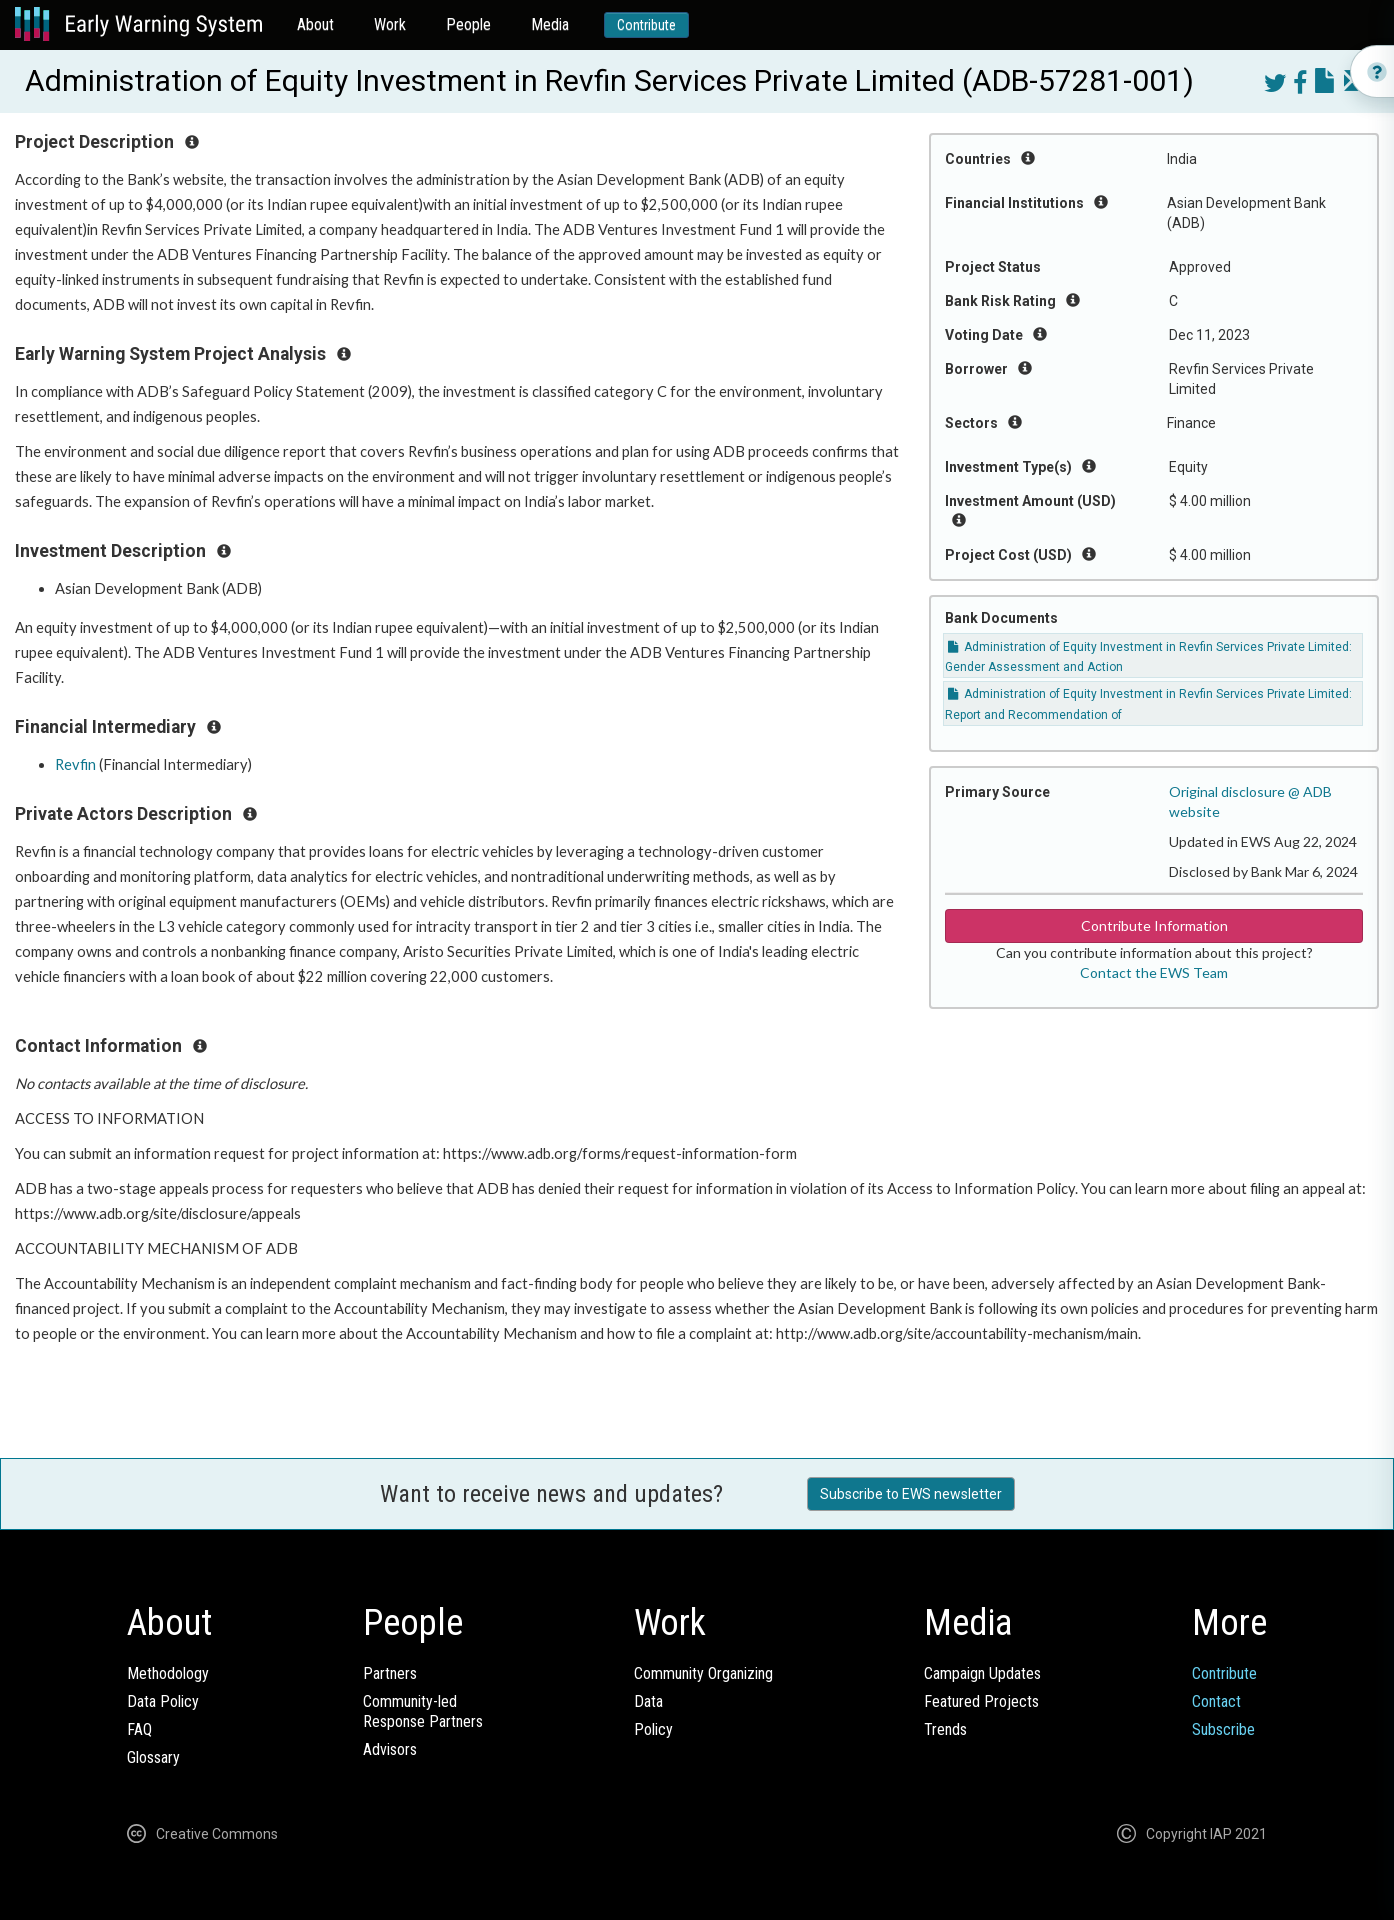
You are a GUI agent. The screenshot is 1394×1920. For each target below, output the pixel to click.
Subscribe (1223, 1729)
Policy (653, 1729)
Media (550, 24)
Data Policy (163, 1701)
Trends (945, 1729)
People (468, 24)
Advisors (390, 1749)
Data (648, 1701)
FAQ (139, 1729)
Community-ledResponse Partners (423, 1711)
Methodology (168, 1673)
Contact (1216, 1701)
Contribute (646, 25)
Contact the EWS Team (1154, 972)
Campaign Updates (982, 1673)
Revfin (75, 764)
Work (390, 24)
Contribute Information (1154, 925)
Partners (390, 1673)
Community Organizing (703, 1673)
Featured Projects (981, 1701)
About (315, 24)
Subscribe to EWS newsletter (911, 1494)
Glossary (153, 1757)
